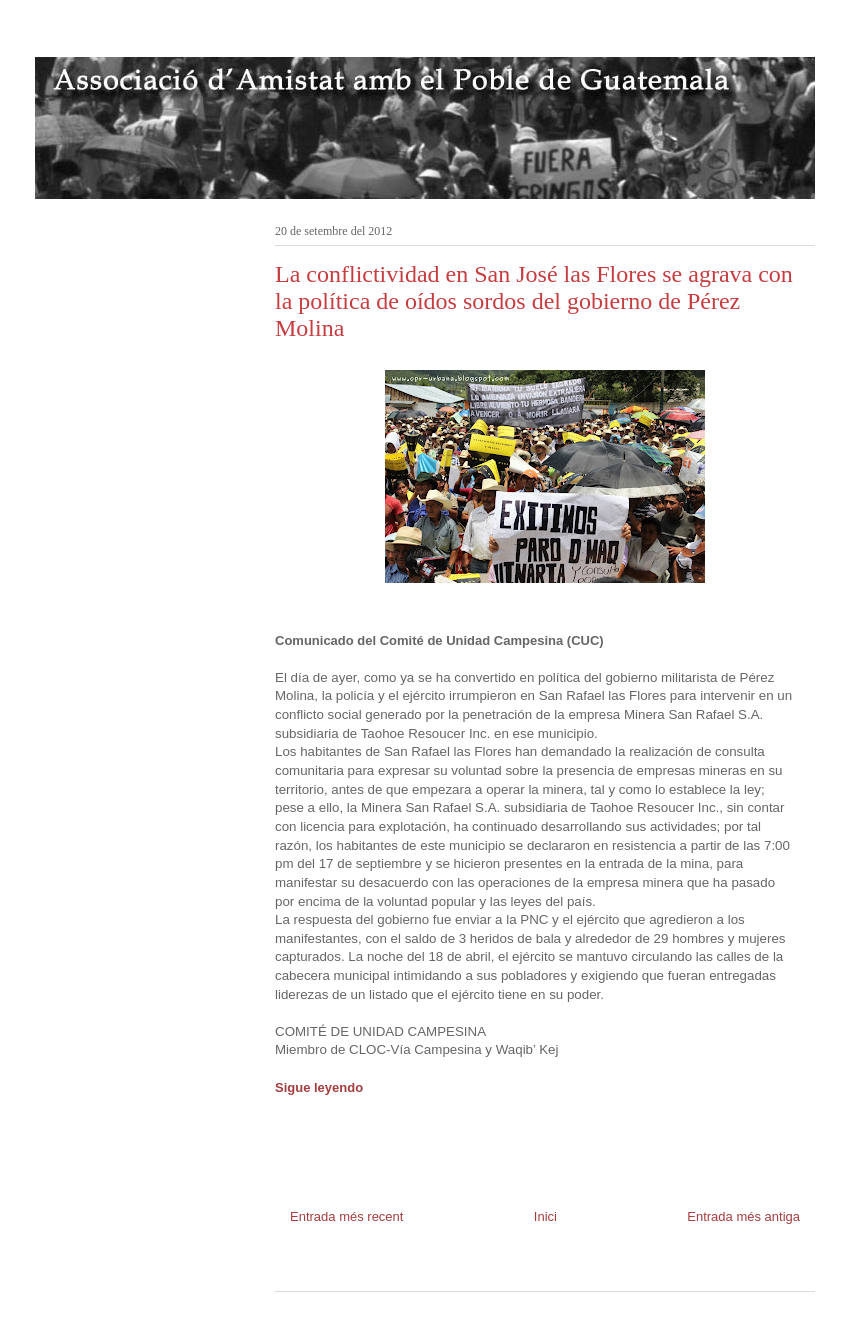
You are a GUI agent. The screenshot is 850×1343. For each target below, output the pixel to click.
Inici (545, 1216)
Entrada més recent (346, 1216)
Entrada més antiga (743, 1216)
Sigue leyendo (319, 1087)
